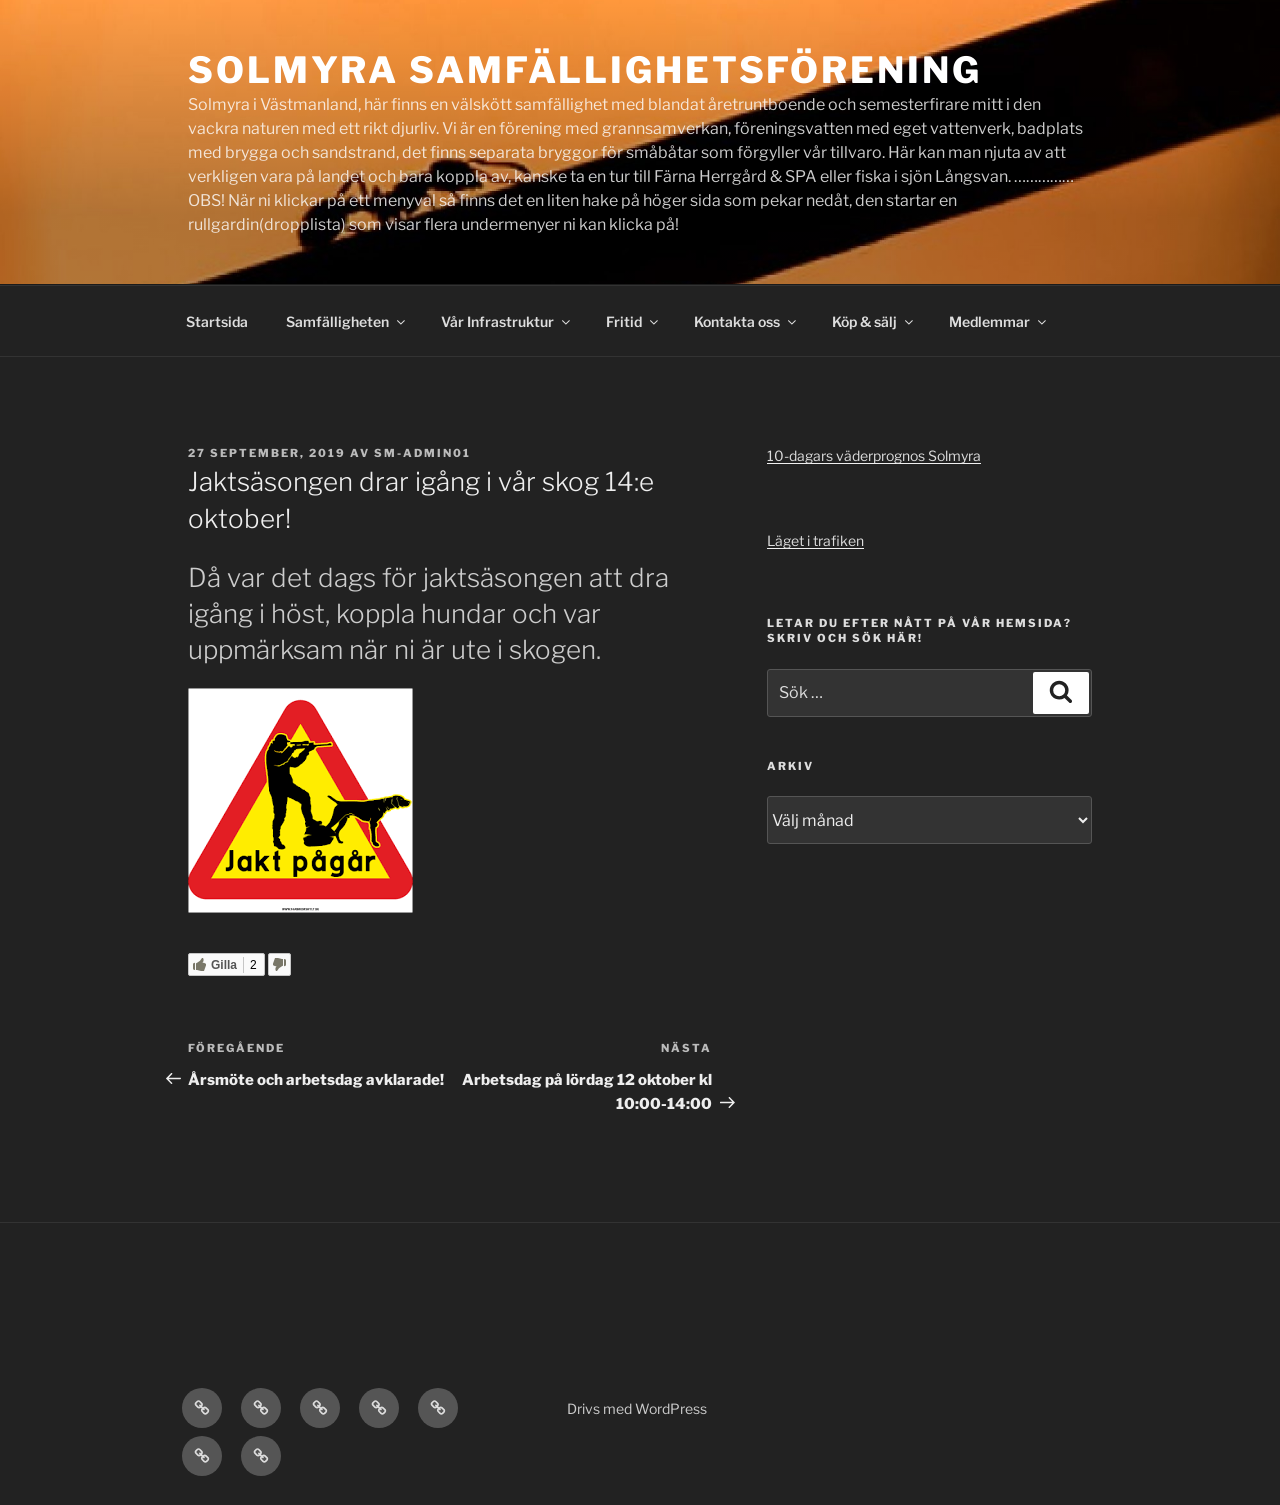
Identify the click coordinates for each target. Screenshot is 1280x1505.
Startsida (217, 321)
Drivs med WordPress (637, 1408)
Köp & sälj (874, 321)
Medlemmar (999, 321)
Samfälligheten (347, 321)
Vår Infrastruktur (507, 321)
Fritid (633, 321)
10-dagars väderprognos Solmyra (874, 455)
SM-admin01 (422, 453)
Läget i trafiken (815, 540)
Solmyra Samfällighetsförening (585, 70)
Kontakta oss (746, 321)
